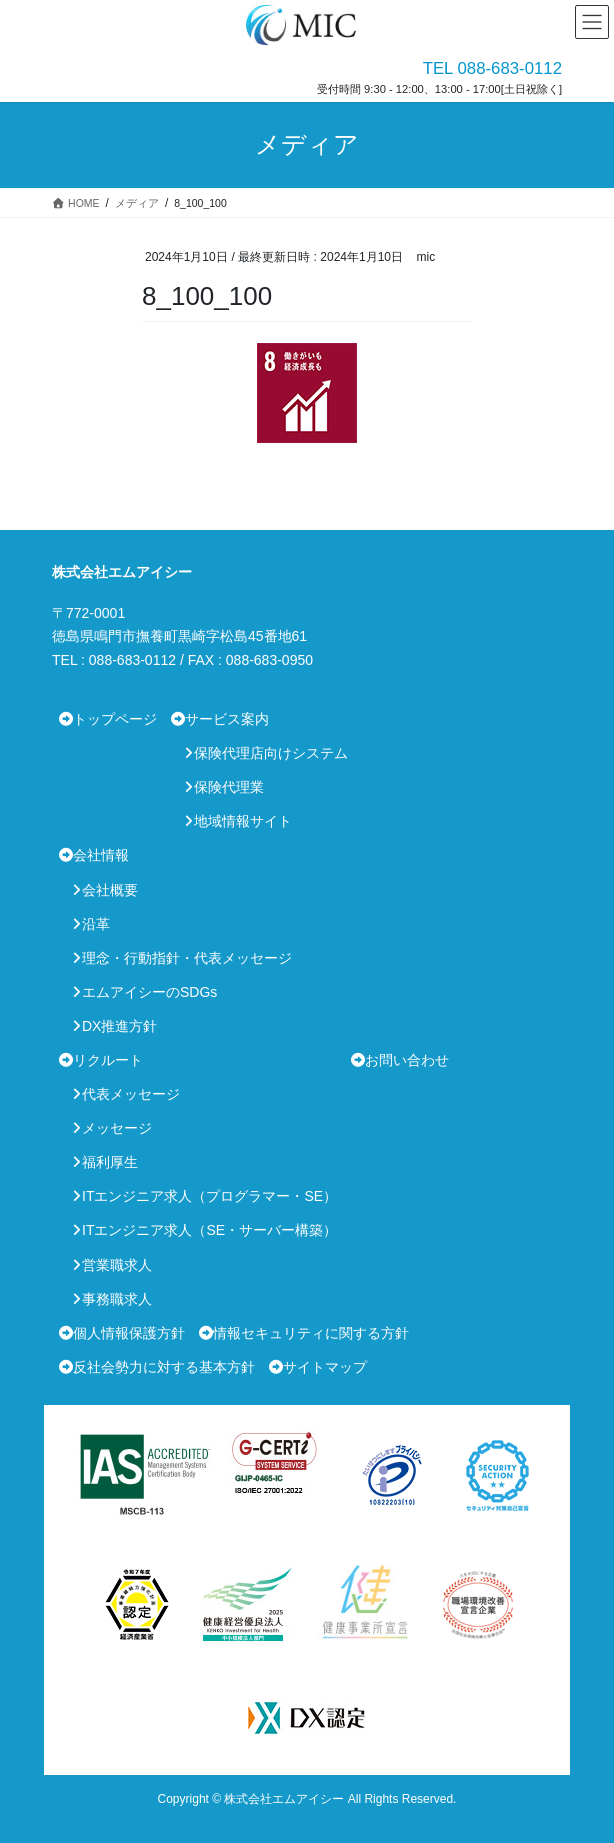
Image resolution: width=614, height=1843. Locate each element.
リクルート (108, 1060)
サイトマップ (325, 1367)
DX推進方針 (119, 1026)
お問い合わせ (407, 1060)
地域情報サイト (243, 821)
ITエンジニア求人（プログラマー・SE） (209, 1196)
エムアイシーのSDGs (149, 992)
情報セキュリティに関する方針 (311, 1333)
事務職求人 (117, 1299)
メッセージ (117, 1128)
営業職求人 (117, 1265)
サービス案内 (227, 719)
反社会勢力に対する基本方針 (164, 1367)
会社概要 (110, 890)
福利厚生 (110, 1162)
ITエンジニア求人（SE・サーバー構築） (209, 1230)
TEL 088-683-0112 (492, 68)
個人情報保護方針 (129, 1333)
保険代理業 (229, 787)
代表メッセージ (131, 1094)
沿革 (96, 924)
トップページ (115, 719)
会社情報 (101, 855)
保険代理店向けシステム (271, 753)
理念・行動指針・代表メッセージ (187, 958)
